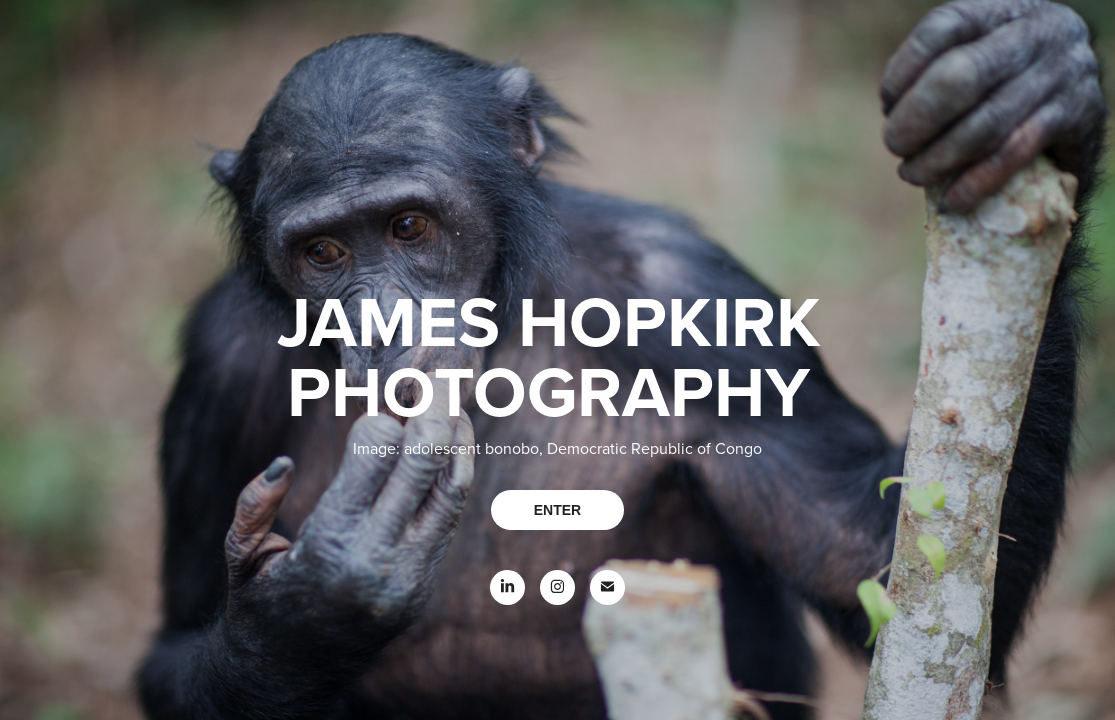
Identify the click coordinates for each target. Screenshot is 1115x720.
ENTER (557, 510)
